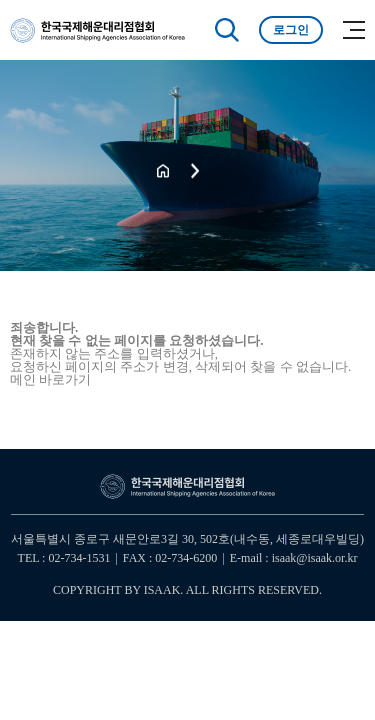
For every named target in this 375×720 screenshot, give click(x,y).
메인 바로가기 (50, 379)
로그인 (291, 30)
